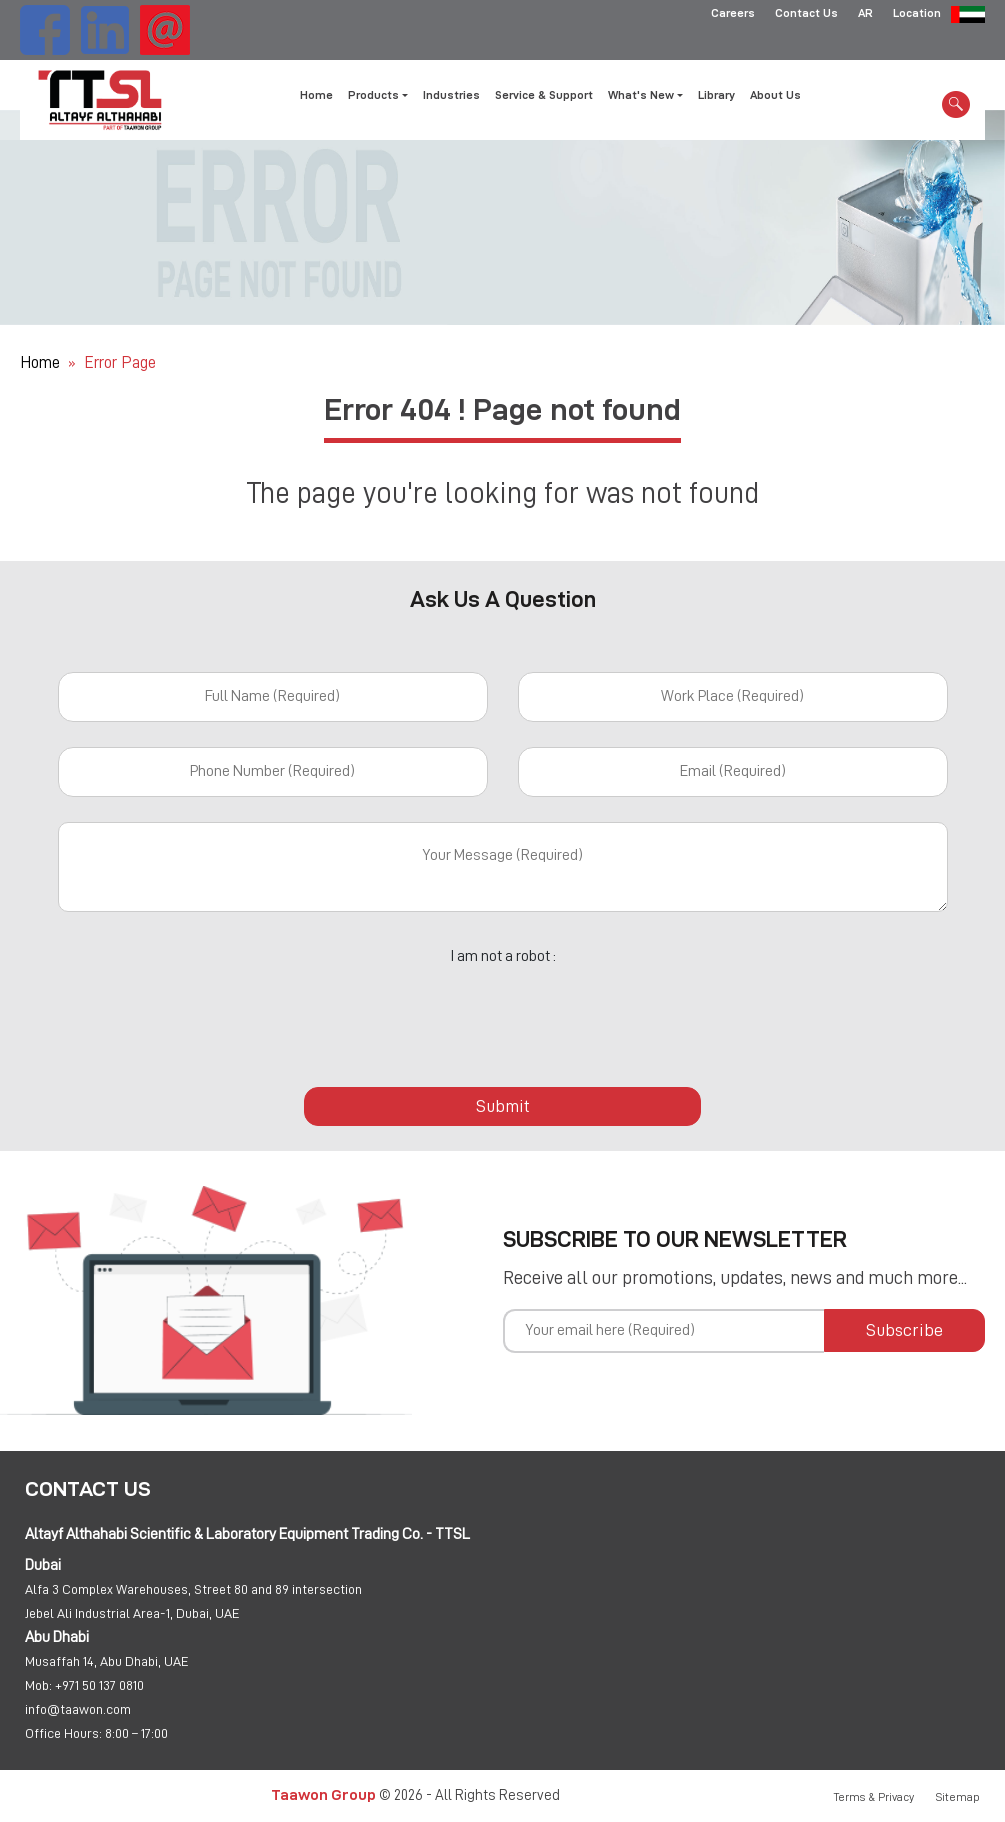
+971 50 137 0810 (99, 1685)
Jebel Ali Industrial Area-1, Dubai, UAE (132, 1613)
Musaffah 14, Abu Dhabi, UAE (107, 1661)
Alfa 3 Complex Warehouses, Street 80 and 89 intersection (193, 1589)
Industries (451, 95)
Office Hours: (63, 1733)
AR (865, 15)
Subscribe (904, 1330)
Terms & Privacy (874, 1797)
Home (316, 95)
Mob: (38, 1685)
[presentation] (503, 1015)
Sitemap (958, 1797)
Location (917, 15)
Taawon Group (323, 1794)
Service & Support (544, 95)
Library (716, 95)
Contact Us (806, 15)
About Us (775, 95)
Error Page (120, 362)
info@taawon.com (78, 1709)
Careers (733, 15)
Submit (503, 1106)
